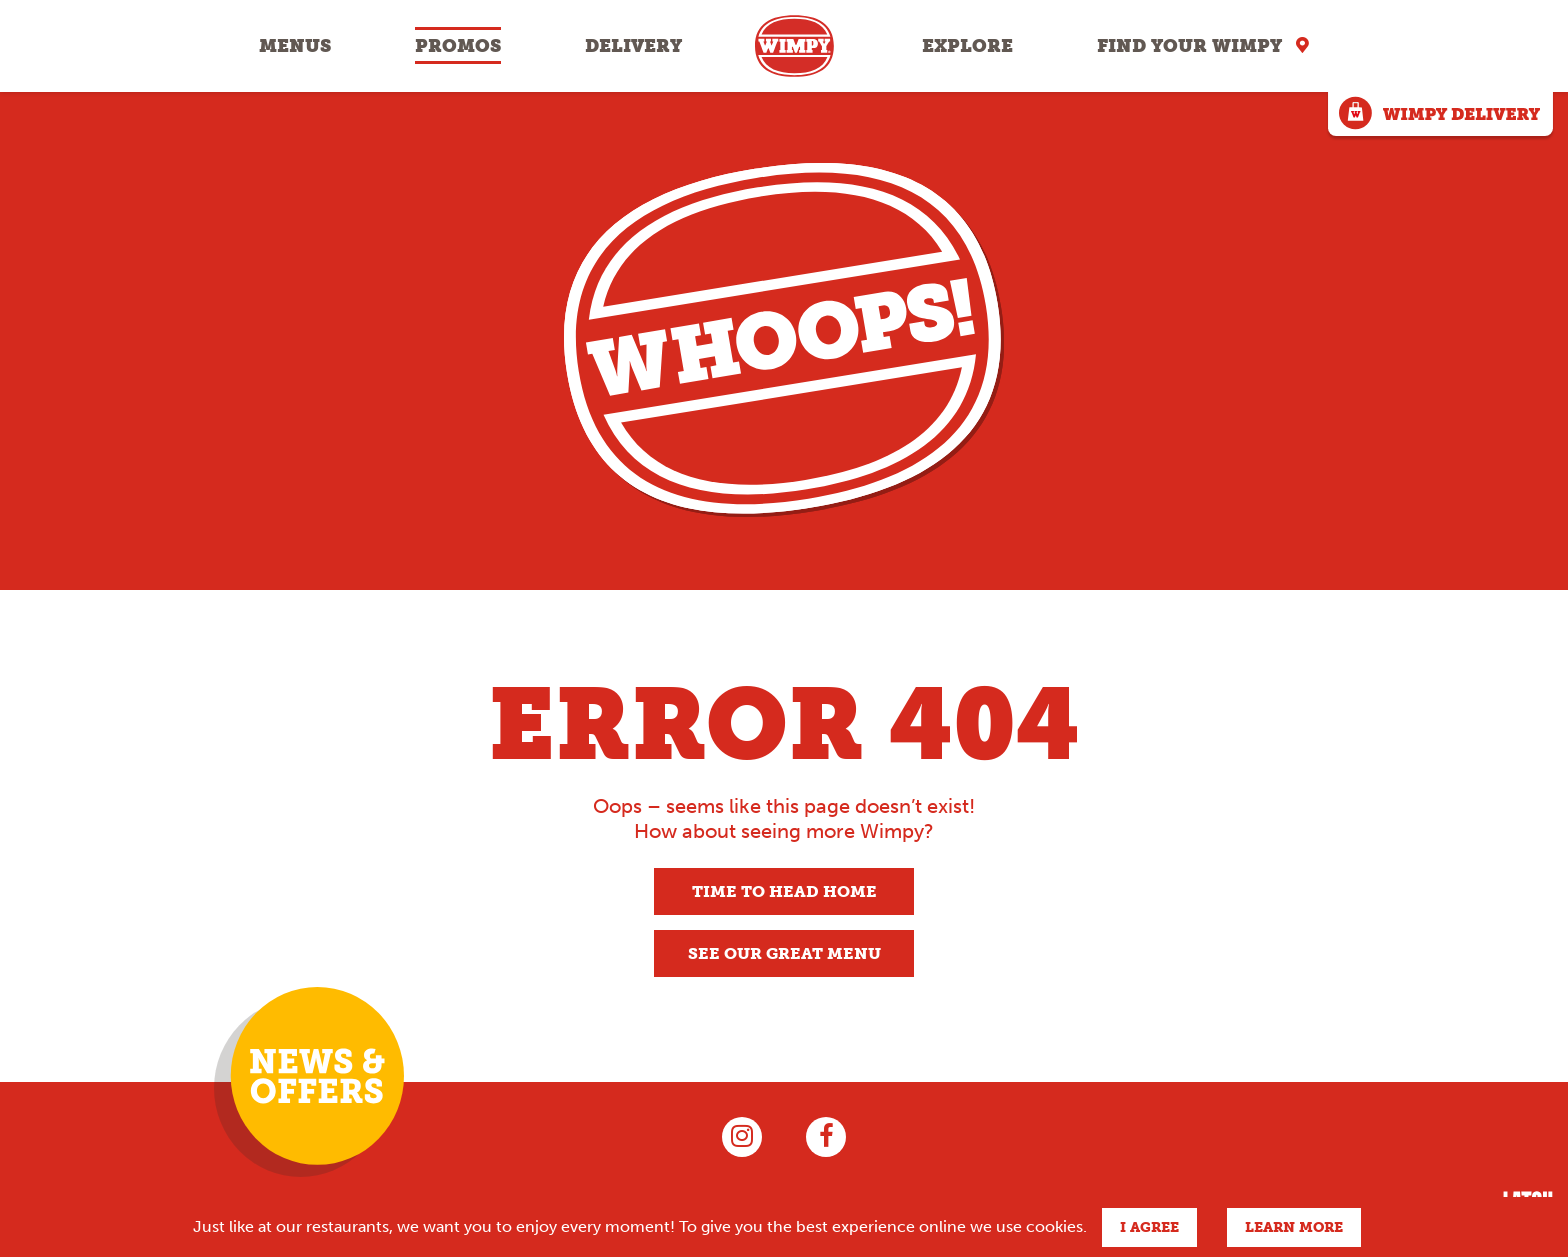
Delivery (633, 46)
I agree (1149, 1227)
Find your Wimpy (1189, 46)
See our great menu (784, 953)
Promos (458, 46)
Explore (967, 46)
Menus (295, 46)
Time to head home (784, 891)
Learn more (1294, 1227)
